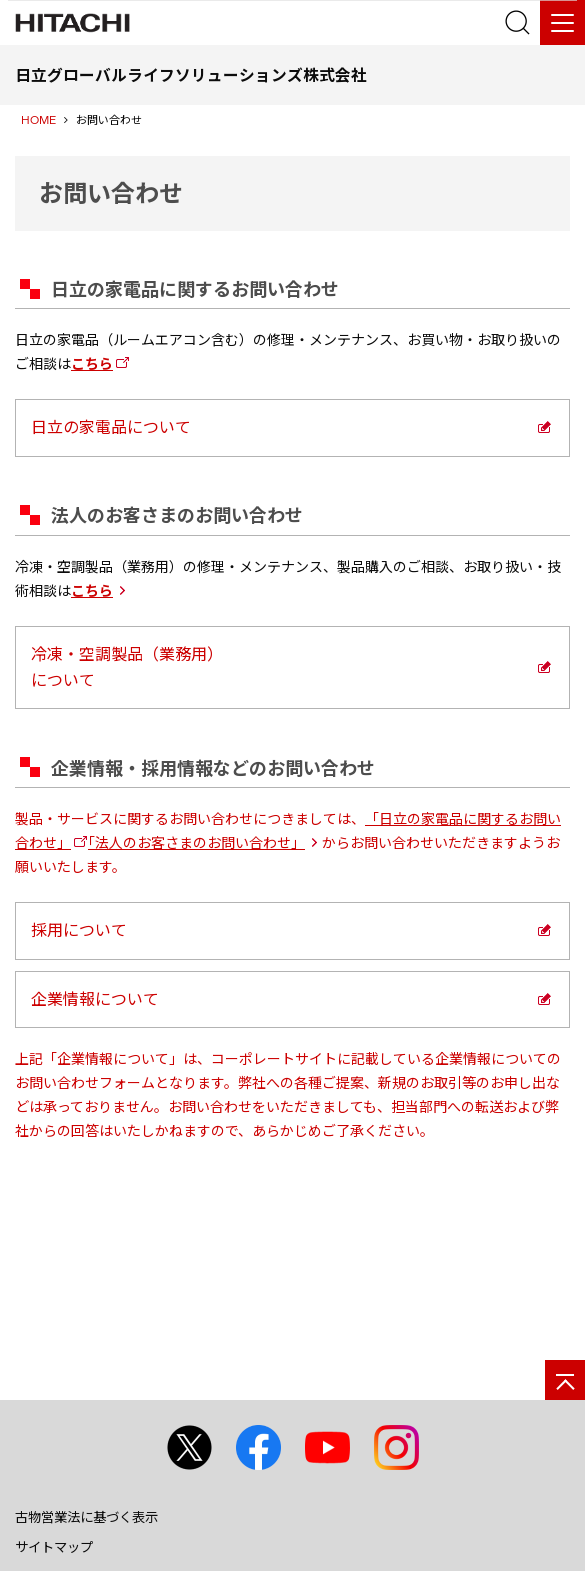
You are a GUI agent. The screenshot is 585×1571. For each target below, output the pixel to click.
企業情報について (95, 999)
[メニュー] (562, 22)
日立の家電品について (111, 427)
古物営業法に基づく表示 (86, 1517)
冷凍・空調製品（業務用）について (127, 667)
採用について (79, 930)
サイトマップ (54, 1547)
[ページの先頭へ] (565, 1380)
